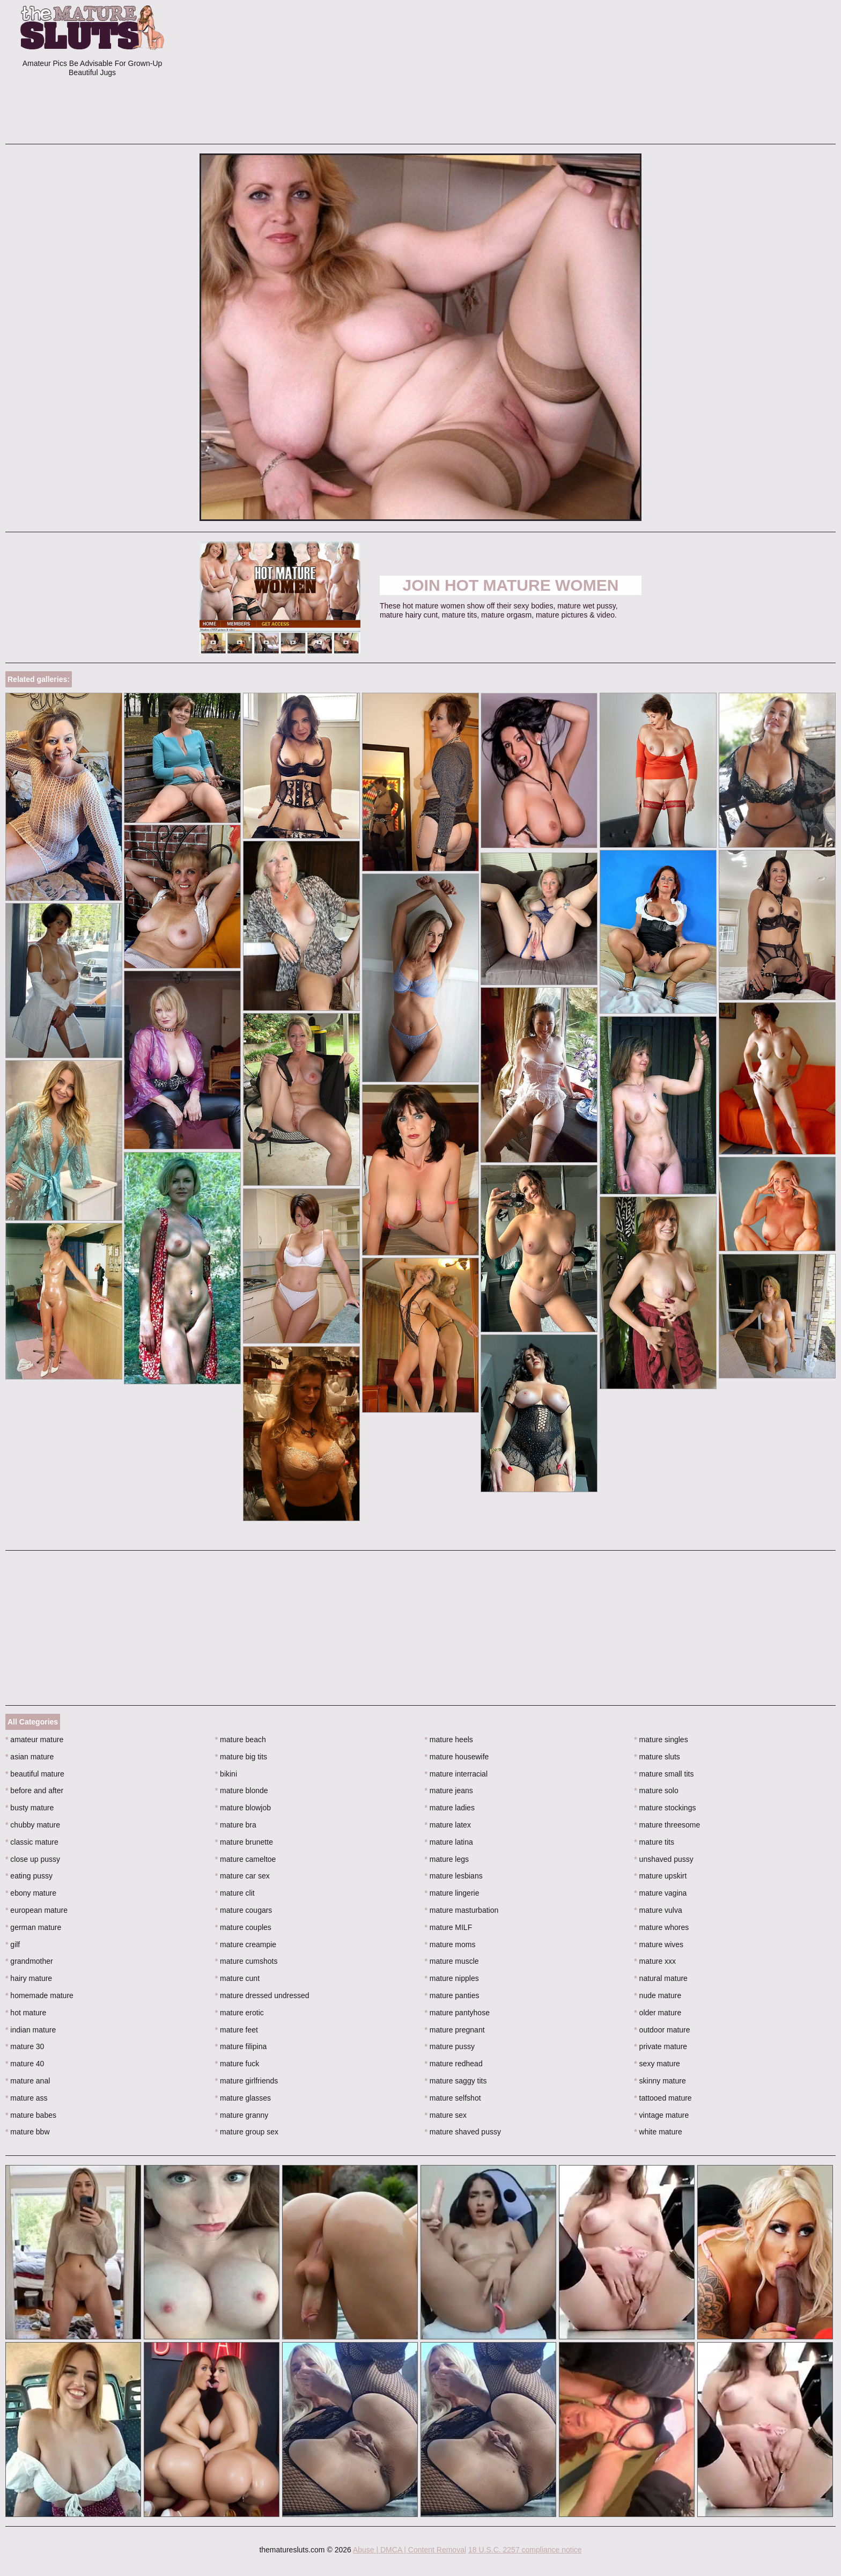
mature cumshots (246, 1961)
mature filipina (241, 2046)
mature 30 (24, 2046)
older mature (657, 2012)
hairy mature (28, 1978)
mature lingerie (452, 1893)
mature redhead (454, 2063)
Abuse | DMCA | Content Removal (409, 2549)
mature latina (449, 1842)
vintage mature (661, 2115)
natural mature (661, 1978)
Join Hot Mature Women (511, 585)
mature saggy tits (456, 2080)
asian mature (29, 1756)
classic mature (31, 1842)
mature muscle (452, 1961)
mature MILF (449, 1927)
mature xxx (655, 1961)
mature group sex (246, 2131)
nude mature (657, 1995)
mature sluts (657, 1756)
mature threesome (667, 1825)
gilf (12, 1944)
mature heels (449, 1739)
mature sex (446, 2115)
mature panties (452, 1995)
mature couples (243, 1927)
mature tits (654, 1842)
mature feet (236, 2029)
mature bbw (27, 2131)
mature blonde (241, 1790)
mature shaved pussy (463, 2131)
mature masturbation (462, 1910)
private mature (660, 2046)
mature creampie (245, 1944)
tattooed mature (662, 2098)
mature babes (30, 2115)
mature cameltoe (245, 1859)
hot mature (25, 2012)
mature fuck (237, 2063)
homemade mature (39, 1995)
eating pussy (29, 1876)
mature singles (661, 1739)
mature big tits (241, 1756)
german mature (33, 1927)
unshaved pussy (664, 1859)
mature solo (656, 1790)
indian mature (30, 2029)
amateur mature (34, 1739)
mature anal (27, 2080)
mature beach (240, 1739)
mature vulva (658, 1910)
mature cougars (243, 1910)
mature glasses (243, 2098)
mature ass (26, 2098)
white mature (658, 2131)
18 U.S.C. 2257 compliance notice (525, 2549)
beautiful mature (34, 1774)
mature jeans (449, 1790)
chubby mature (32, 1825)
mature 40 (24, 2063)
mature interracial (456, 1774)
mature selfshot (453, 2098)
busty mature (29, 1807)
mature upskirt (660, 1876)
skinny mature (660, 2080)
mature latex (448, 1825)
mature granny (242, 2115)
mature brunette (244, 1842)
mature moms (450, 1944)
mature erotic (239, 2012)
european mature (36, 1910)
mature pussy (450, 2046)
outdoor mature (662, 2029)
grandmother (29, 1961)
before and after (34, 1790)
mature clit (235, 1893)
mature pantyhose (457, 2012)
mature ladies (450, 1807)
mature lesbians (454, 1876)
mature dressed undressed (262, 1995)
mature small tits (664, 1774)
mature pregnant (455, 2029)
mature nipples (452, 1978)
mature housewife (457, 1756)
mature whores (661, 1927)
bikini (226, 1774)
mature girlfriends (246, 2080)
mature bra (235, 1825)
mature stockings (665, 1807)
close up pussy (32, 1859)
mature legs (447, 1859)
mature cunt (237, 1978)
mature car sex (242, 1876)
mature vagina (660, 1893)
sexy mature (657, 2063)
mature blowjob (243, 1807)
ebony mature (30, 1893)
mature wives (658, 1944)
